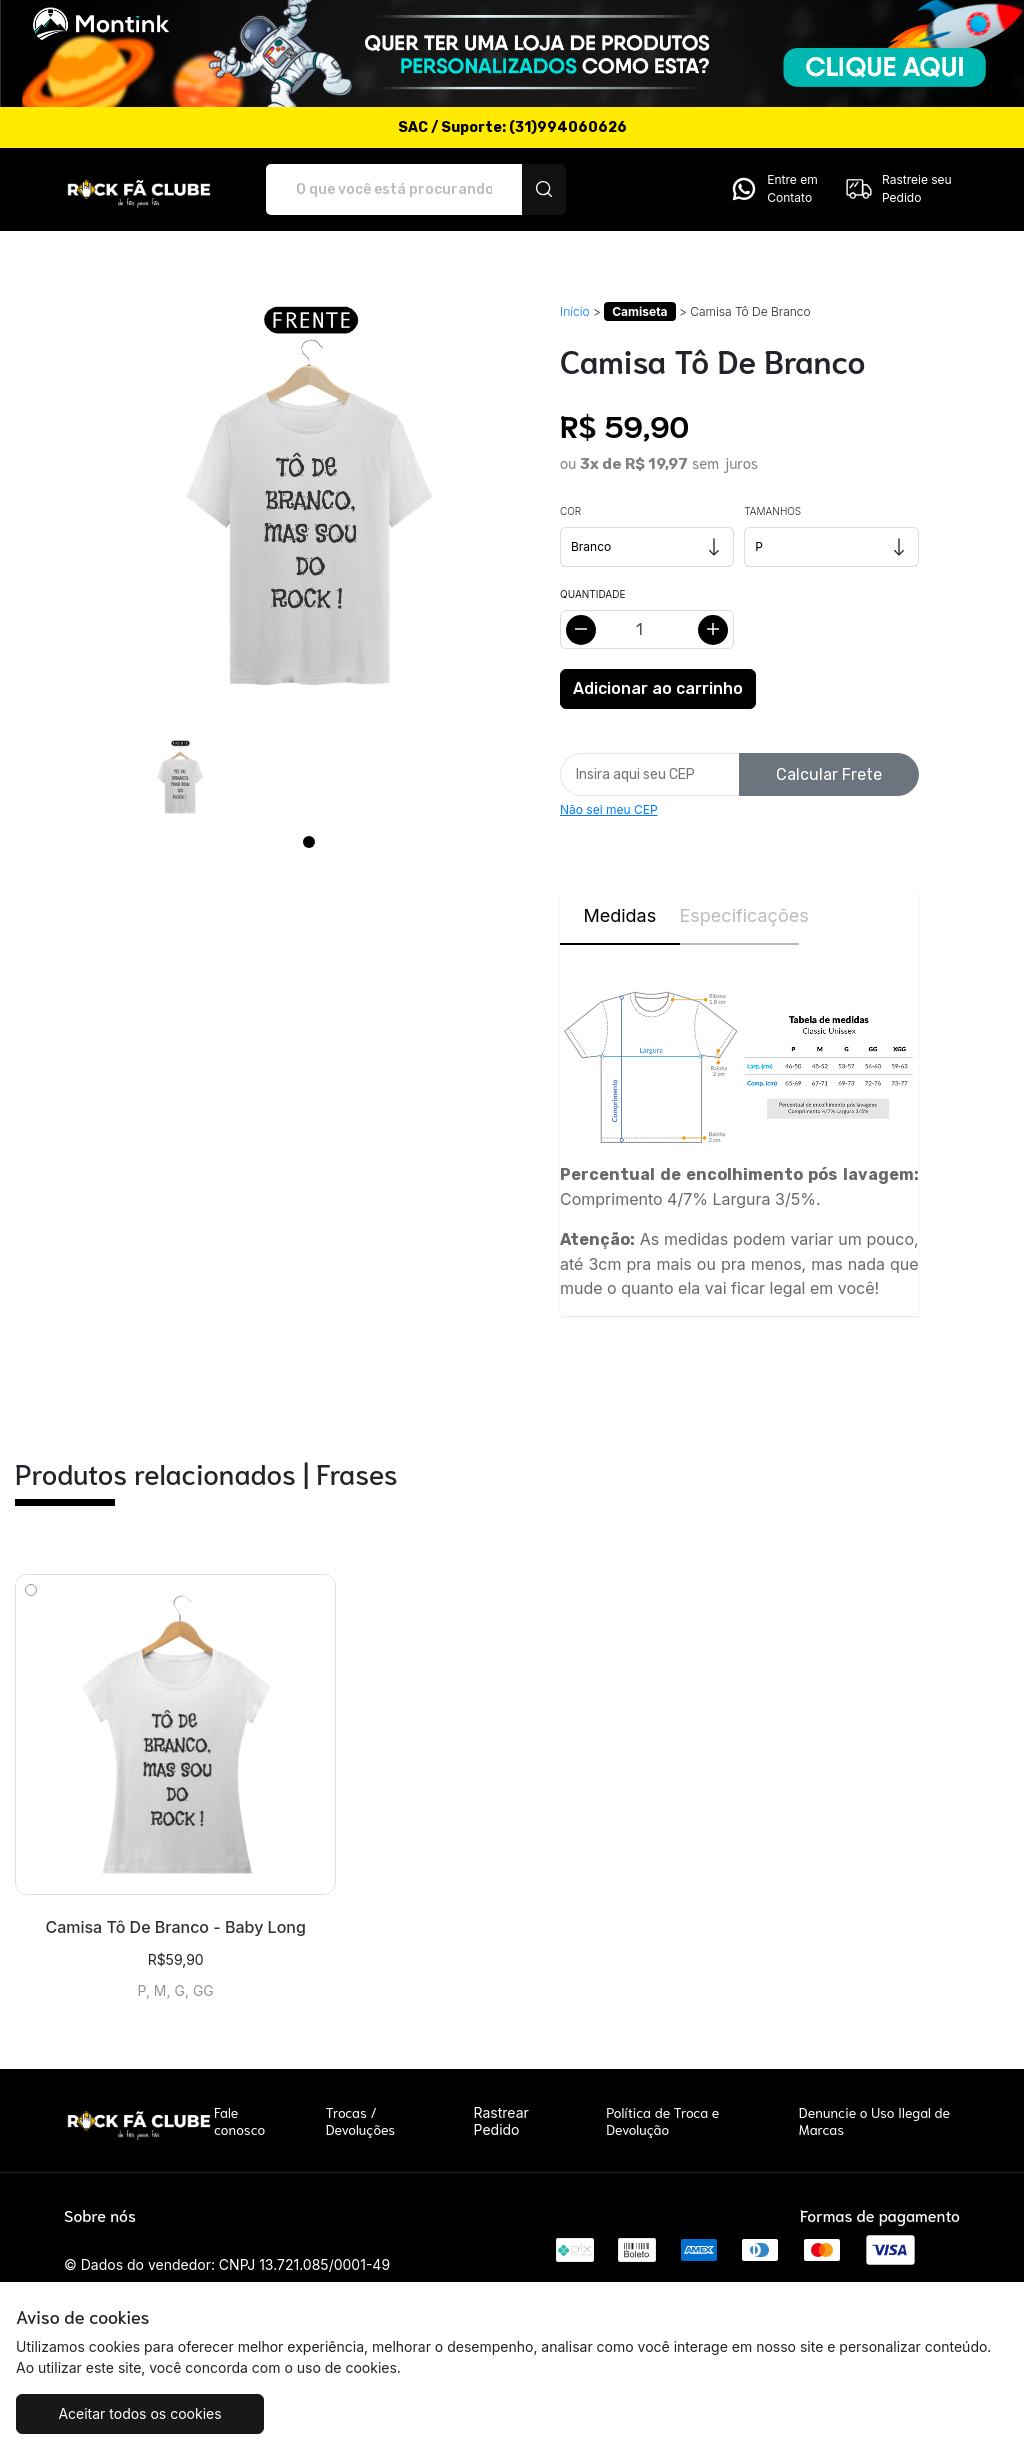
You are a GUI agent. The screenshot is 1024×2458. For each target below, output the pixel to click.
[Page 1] (309, 842)
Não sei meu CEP (609, 809)
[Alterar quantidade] (647, 629)
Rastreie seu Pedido (898, 189)
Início (575, 311)
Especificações (740, 915)
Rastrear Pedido (501, 2121)
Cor (570, 511)
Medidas (619, 915)
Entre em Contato (773, 189)
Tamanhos (772, 511)
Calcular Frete (829, 774)
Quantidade (592, 594)
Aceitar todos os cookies (139, 2413)
